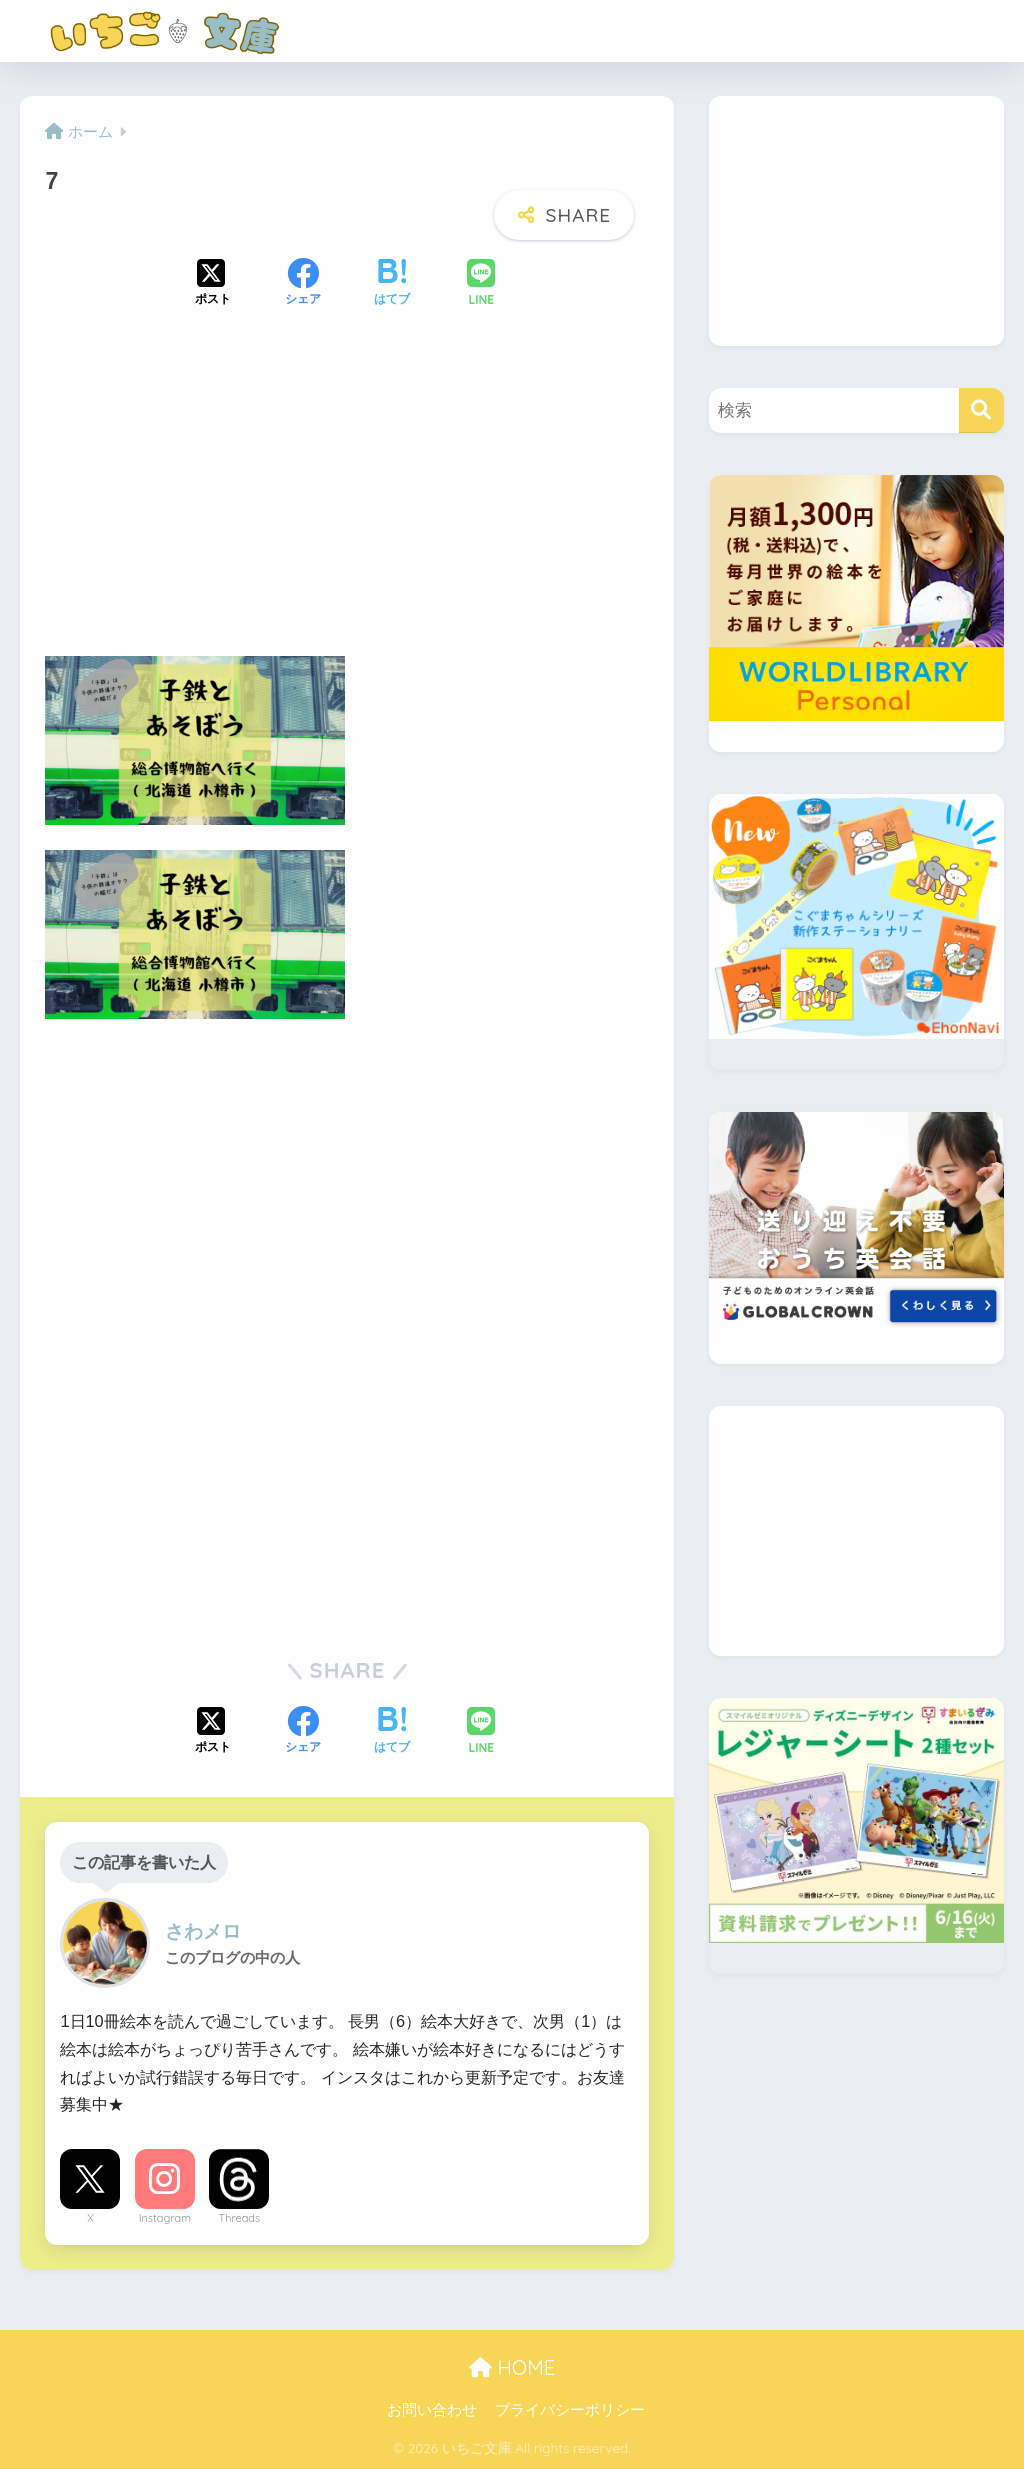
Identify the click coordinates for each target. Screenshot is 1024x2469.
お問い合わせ (432, 2410)
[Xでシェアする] (213, 284)
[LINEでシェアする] (481, 284)
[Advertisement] (347, 499)
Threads (240, 2218)
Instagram (165, 2218)
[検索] (981, 410)
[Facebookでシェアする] (303, 284)
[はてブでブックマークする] (392, 284)
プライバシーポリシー (570, 2410)
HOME (512, 2367)
